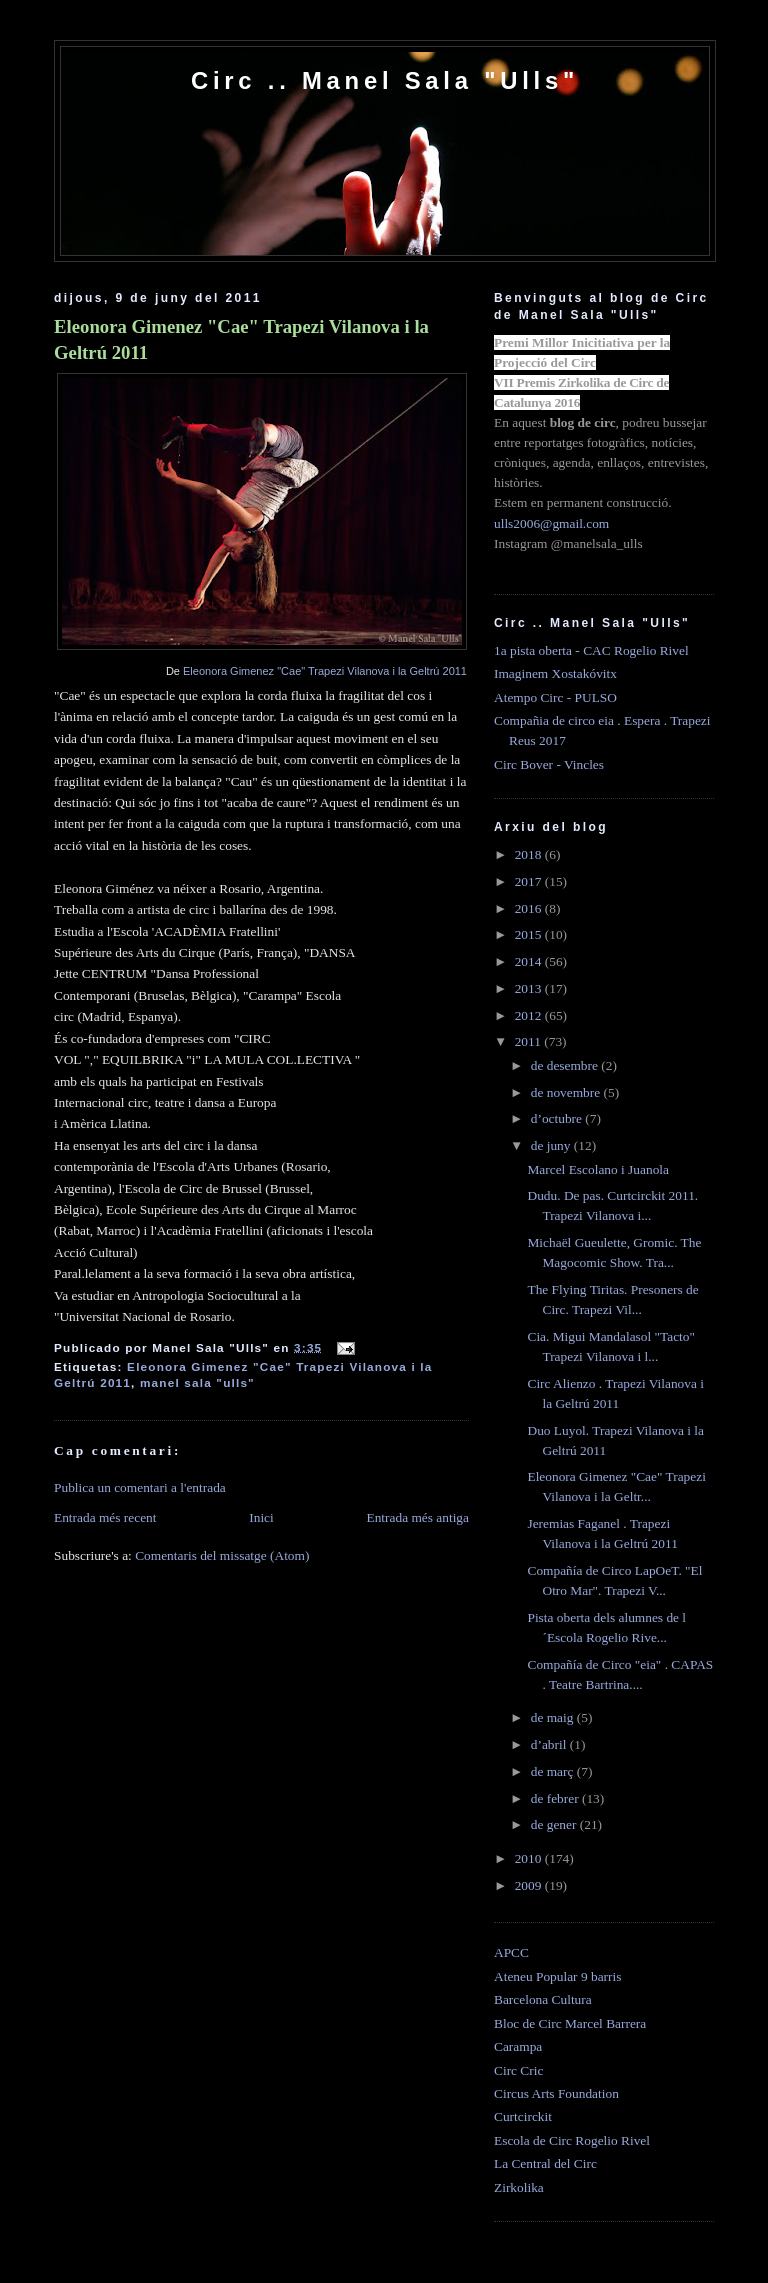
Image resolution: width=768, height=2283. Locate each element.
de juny (552, 1145)
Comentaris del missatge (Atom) (222, 1555)
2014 (530, 961)
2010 (530, 1858)
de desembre (566, 1065)
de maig (554, 1717)
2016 (530, 908)
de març (554, 1771)
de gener (555, 1824)
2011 (530, 1041)
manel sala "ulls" (197, 1382)
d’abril (550, 1744)
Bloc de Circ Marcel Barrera (570, 2023)
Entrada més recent (105, 1517)
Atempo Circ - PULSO (555, 697)
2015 (530, 934)
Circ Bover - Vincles (549, 764)
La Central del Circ (545, 2163)
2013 (530, 988)
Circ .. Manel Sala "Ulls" (385, 80)
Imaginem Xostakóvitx (555, 673)
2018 (530, 854)
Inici (261, 1517)
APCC (511, 1952)
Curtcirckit (523, 2116)
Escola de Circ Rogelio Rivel (572, 2140)
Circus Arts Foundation (556, 2093)
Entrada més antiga (417, 1517)
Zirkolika (519, 2187)
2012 (530, 1015)
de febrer (556, 1798)
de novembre (567, 1092)
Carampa (518, 2046)
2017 (530, 881)
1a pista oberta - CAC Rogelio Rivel (591, 650)
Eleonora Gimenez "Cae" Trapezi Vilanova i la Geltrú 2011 (241, 339)
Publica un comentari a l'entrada (140, 1487)
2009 (530, 1885)
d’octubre (558, 1118)
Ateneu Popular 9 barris (557, 1976)
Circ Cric (518, 2070)
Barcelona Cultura (543, 1999)
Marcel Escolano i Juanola (598, 1169)
